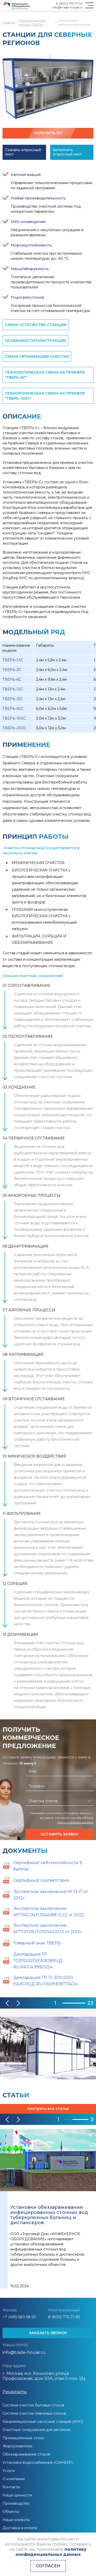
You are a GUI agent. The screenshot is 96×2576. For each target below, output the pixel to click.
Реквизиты (15, 2391)
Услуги (9, 2470)
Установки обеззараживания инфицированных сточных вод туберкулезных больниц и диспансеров (49, 2214)
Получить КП (48, 133)
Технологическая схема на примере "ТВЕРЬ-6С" (45, 375)
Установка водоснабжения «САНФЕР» (38, 2462)
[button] (8, 2003)
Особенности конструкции (35, 340)
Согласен (48, 2565)
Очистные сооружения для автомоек (37, 2429)
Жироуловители (17, 2446)
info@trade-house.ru (67, 7)
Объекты (11, 2511)
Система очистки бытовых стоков (33, 2405)
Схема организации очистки (37, 356)
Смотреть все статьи (48, 2108)
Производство (16, 2503)
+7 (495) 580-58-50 (19, 2317)
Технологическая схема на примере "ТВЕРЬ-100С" (45, 396)
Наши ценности (17, 2495)
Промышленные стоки (23, 2438)
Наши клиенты (16, 2519)
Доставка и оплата (20, 2528)
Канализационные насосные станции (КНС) (43, 2421)
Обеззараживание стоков (26, 2454)
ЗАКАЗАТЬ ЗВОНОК (48, 2333)
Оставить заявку (59, 1834)
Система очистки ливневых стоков (34, 2413)
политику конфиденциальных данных (51, 2552)
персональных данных (75, 1822)
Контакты (11, 2487)
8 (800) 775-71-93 (69, 3)
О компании (14, 2479)
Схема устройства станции (36, 324)
